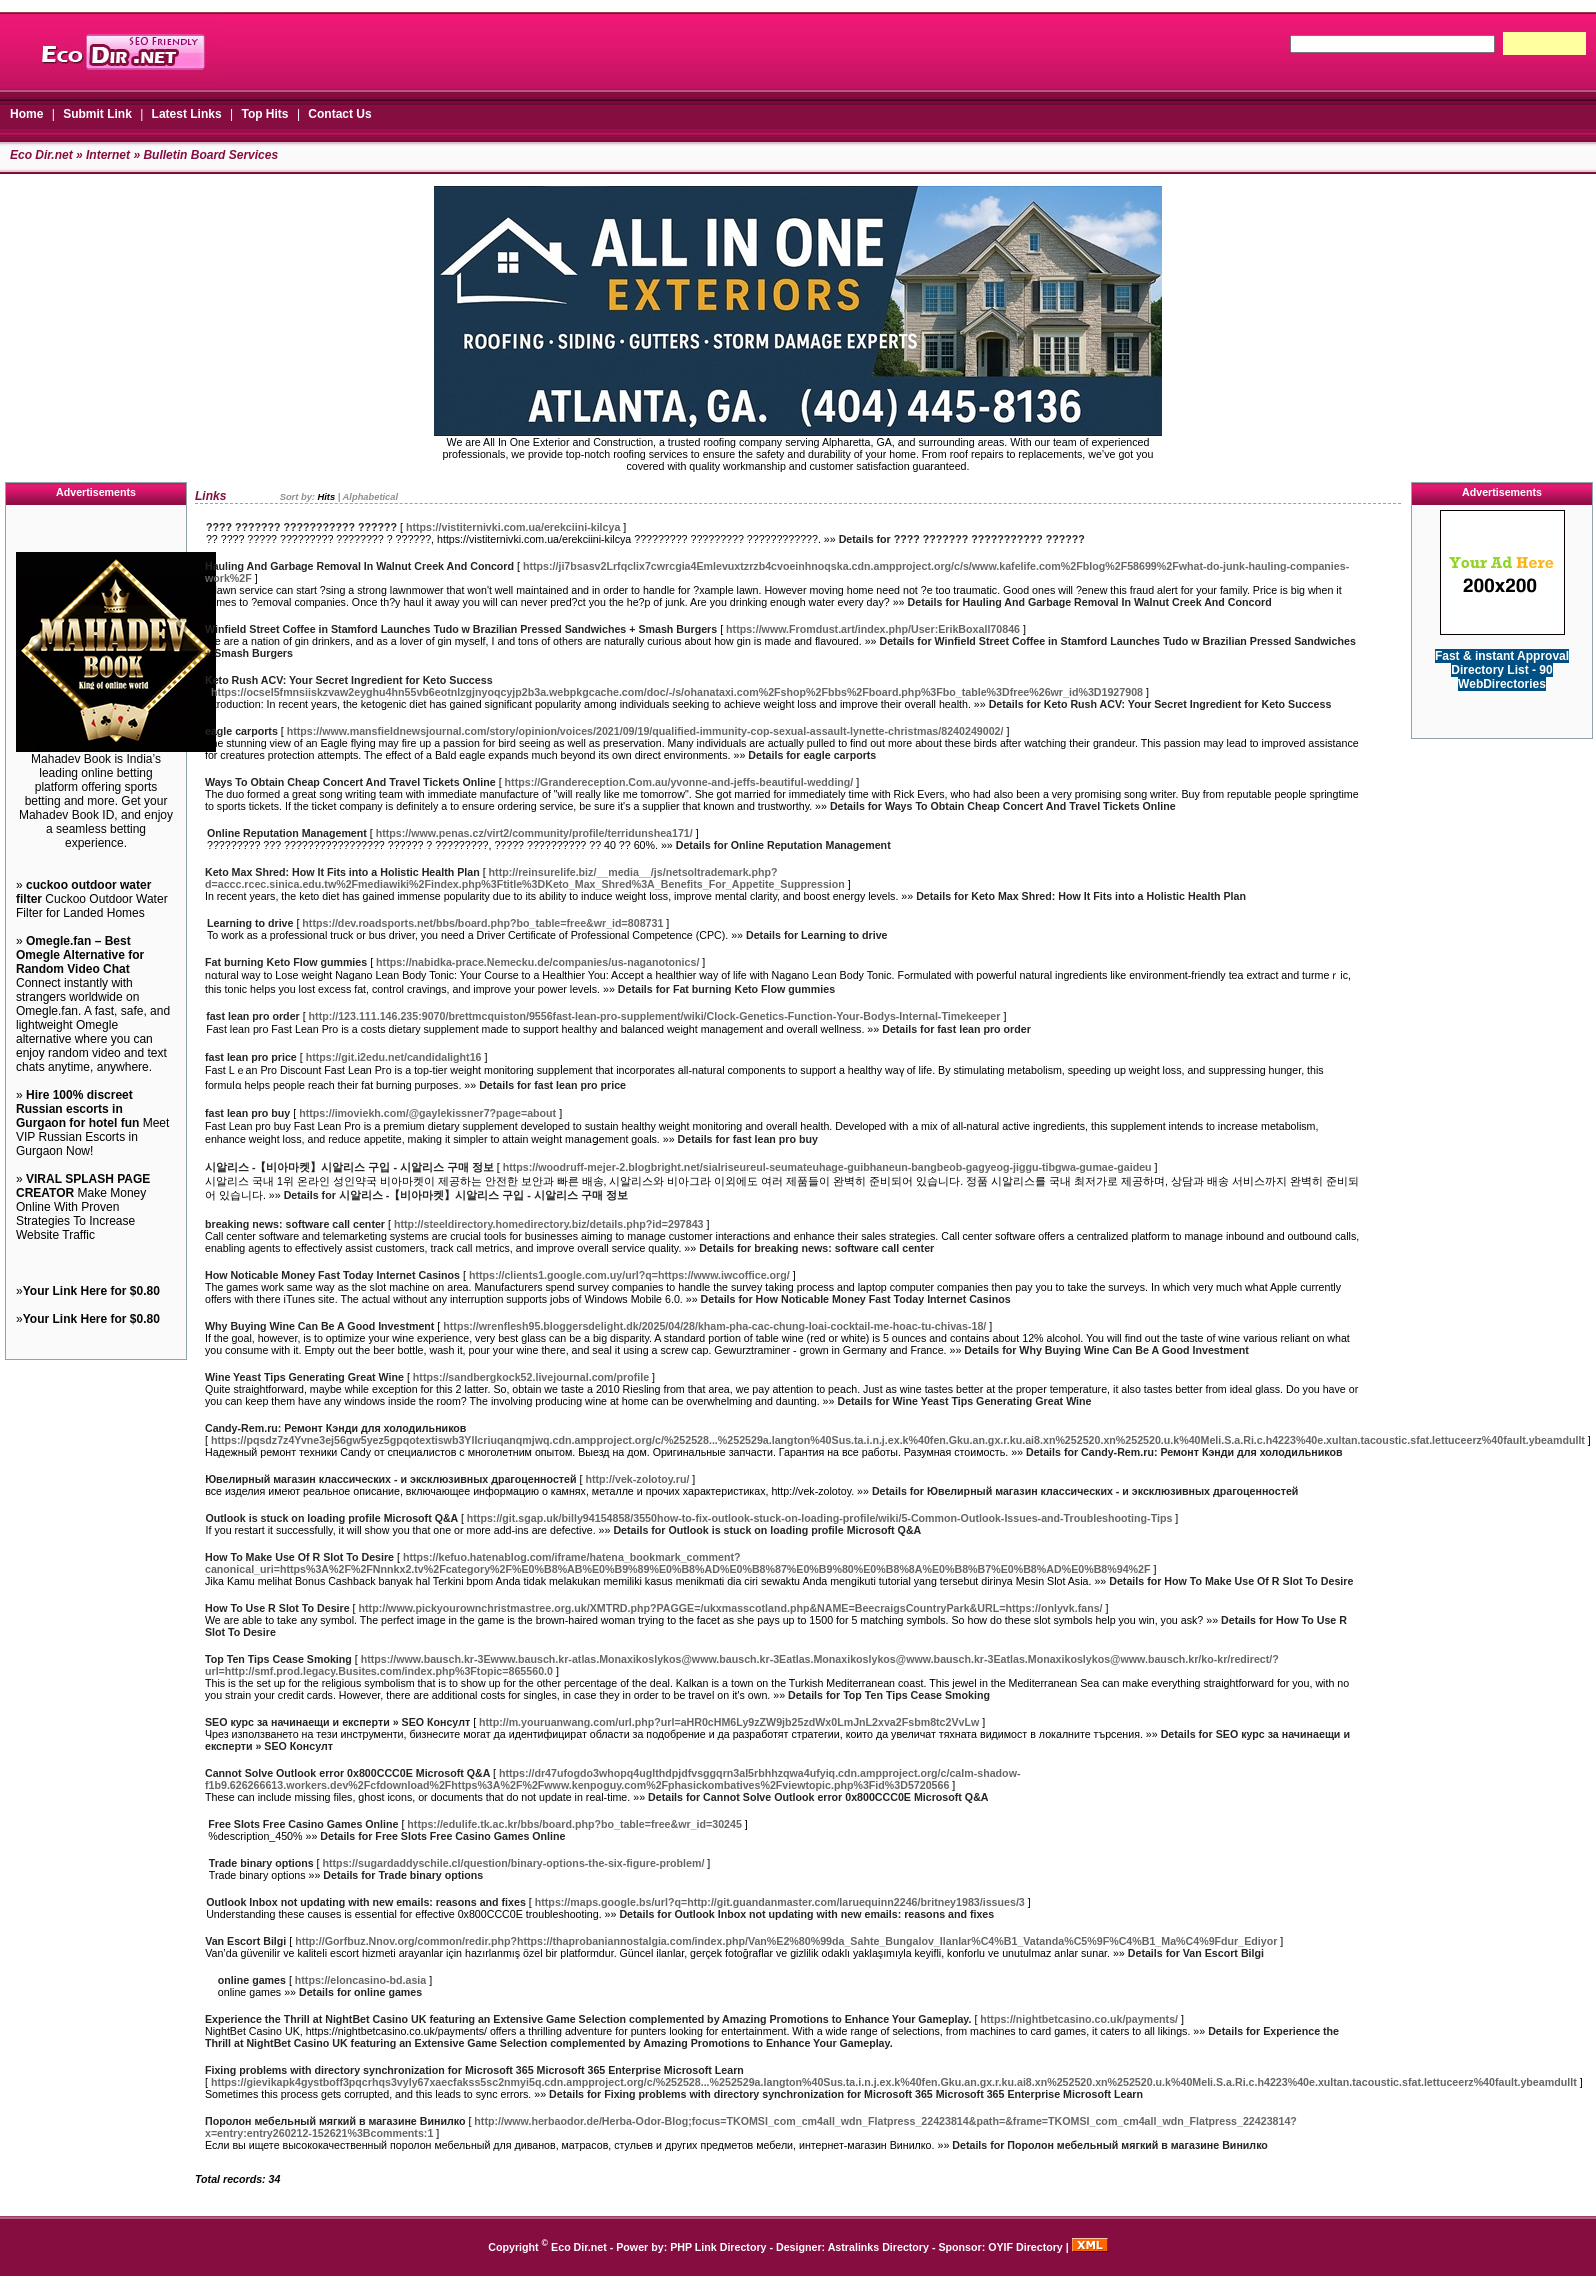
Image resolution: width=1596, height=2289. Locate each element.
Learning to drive (250, 923)
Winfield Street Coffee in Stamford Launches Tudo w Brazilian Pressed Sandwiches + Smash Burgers (461, 629)
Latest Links (187, 114)
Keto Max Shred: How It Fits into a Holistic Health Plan (342, 872)
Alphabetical (370, 497)
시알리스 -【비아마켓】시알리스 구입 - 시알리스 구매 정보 (349, 1167)
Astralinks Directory (878, 2247)
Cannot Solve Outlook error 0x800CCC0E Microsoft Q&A (347, 1773)
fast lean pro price (251, 1057)
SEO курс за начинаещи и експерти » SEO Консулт (337, 1722)
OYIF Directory (1025, 2247)
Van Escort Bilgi (245, 1941)
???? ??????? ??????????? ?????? (301, 527)
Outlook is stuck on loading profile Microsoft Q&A (332, 1518)
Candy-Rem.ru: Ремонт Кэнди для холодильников (335, 1428)
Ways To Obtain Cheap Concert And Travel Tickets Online (350, 782)
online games (252, 1980)
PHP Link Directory (718, 2247)
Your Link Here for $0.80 (91, 1291)
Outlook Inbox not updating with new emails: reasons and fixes (366, 1902)
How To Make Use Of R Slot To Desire (299, 1557)
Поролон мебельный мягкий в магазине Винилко (335, 2121)
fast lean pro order (253, 1016)
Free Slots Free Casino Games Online (303, 1824)
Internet (108, 155)
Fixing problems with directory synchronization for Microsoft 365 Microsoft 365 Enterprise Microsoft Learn (474, 2070)
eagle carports (241, 731)
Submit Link (97, 114)
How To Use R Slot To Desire (277, 1608)
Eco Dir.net (41, 155)
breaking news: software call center (295, 1224)
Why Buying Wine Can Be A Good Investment (319, 1326)
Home (26, 114)
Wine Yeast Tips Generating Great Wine (304, 1377)
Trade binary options (261, 1863)
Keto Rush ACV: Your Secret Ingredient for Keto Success (349, 680)
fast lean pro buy (247, 1113)
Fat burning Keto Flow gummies (286, 962)
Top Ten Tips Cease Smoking (278, 1659)
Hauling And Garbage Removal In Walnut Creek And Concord (359, 566)
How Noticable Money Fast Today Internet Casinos (332, 1275)
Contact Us (339, 114)
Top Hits (264, 114)
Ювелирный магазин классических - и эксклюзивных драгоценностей (390, 1479)
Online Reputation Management (287, 833)
